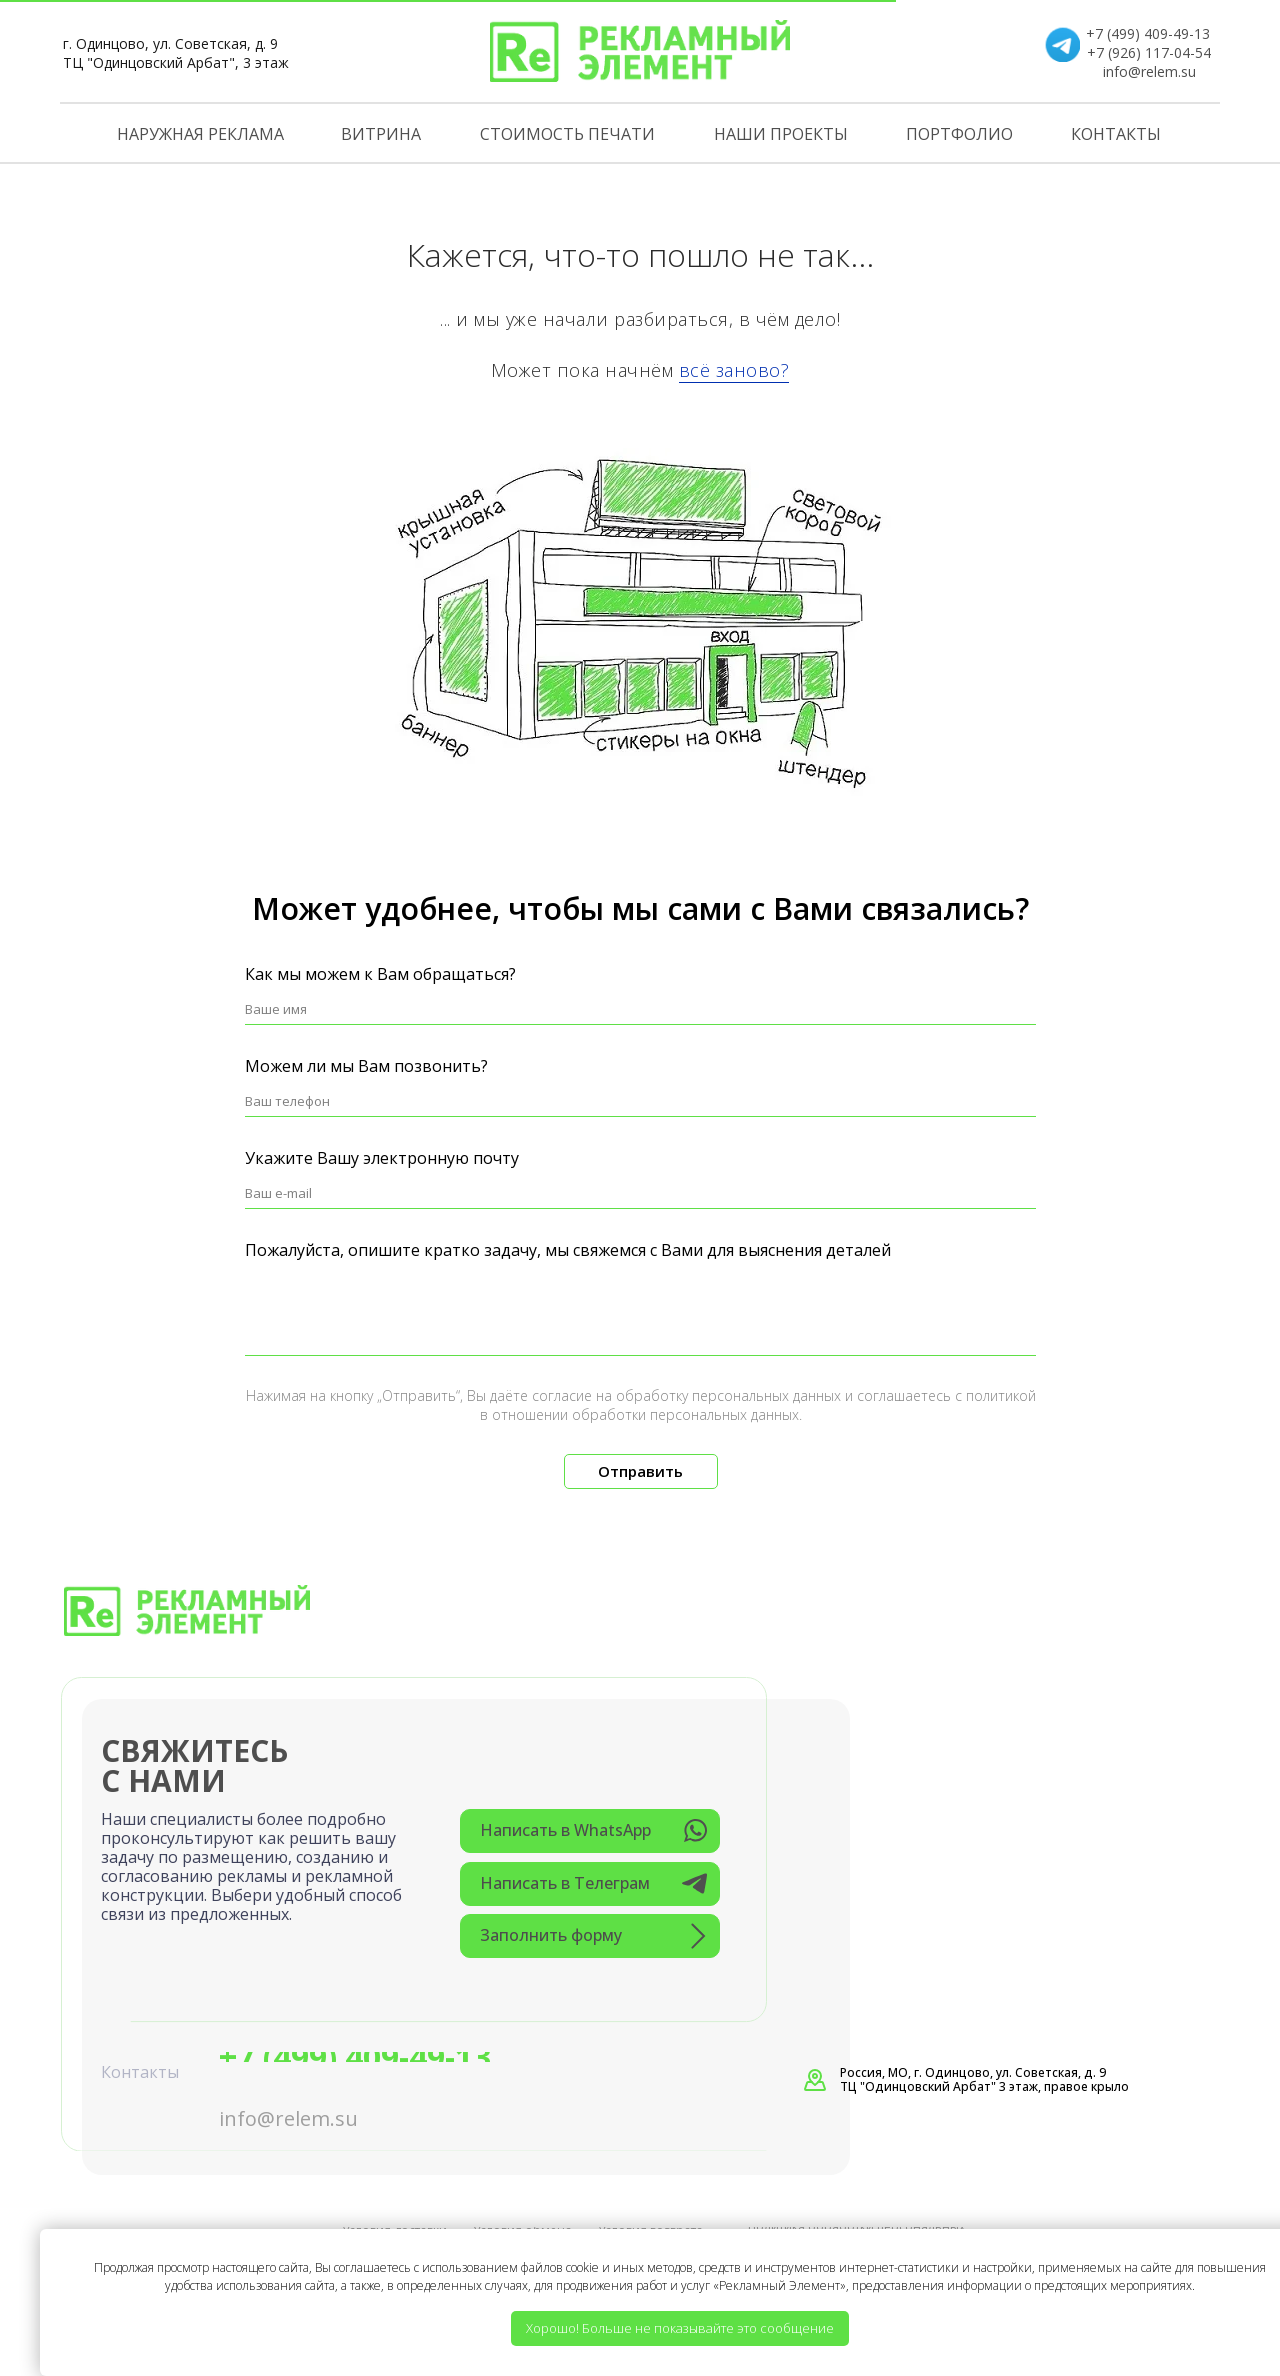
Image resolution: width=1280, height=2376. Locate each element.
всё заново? (734, 370)
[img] (640, 51)
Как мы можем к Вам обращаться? (380, 974)
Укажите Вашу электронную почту (382, 1158)
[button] (590, 1936)
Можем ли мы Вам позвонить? (366, 1066)
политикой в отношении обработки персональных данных (758, 1405)
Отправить (640, 1471)
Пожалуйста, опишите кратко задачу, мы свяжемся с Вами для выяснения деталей (568, 1250)
